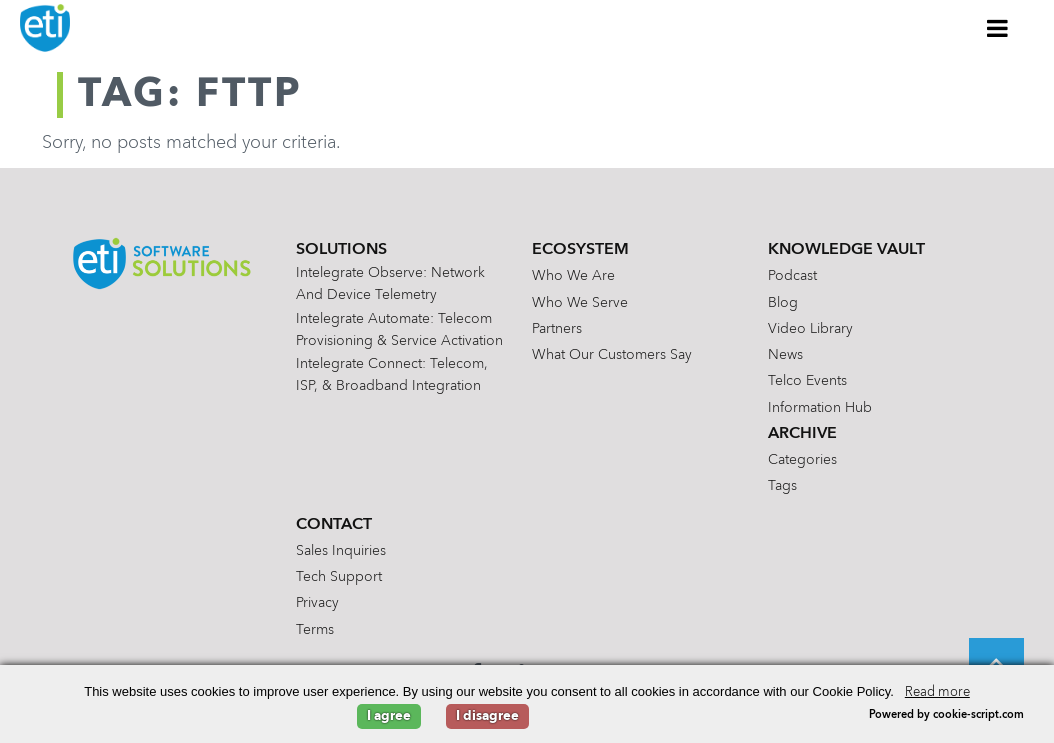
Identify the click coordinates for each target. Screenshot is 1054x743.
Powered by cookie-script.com (946, 715)
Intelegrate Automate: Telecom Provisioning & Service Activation (399, 330)
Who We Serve (580, 303)
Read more (937, 692)
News (785, 355)
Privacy (317, 603)
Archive (802, 434)
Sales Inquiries (341, 551)
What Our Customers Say (612, 355)
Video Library (810, 329)
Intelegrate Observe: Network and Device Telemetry (390, 284)
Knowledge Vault (846, 250)
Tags (782, 486)
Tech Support (339, 577)
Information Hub (820, 408)
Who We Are (573, 276)
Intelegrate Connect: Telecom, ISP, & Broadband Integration (392, 375)
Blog (783, 303)
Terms (315, 630)
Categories (802, 460)
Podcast (792, 276)
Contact (334, 525)
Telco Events (807, 381)
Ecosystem (580, 250)
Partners (557, 329)
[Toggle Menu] (998, 28)
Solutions (341, 250)
